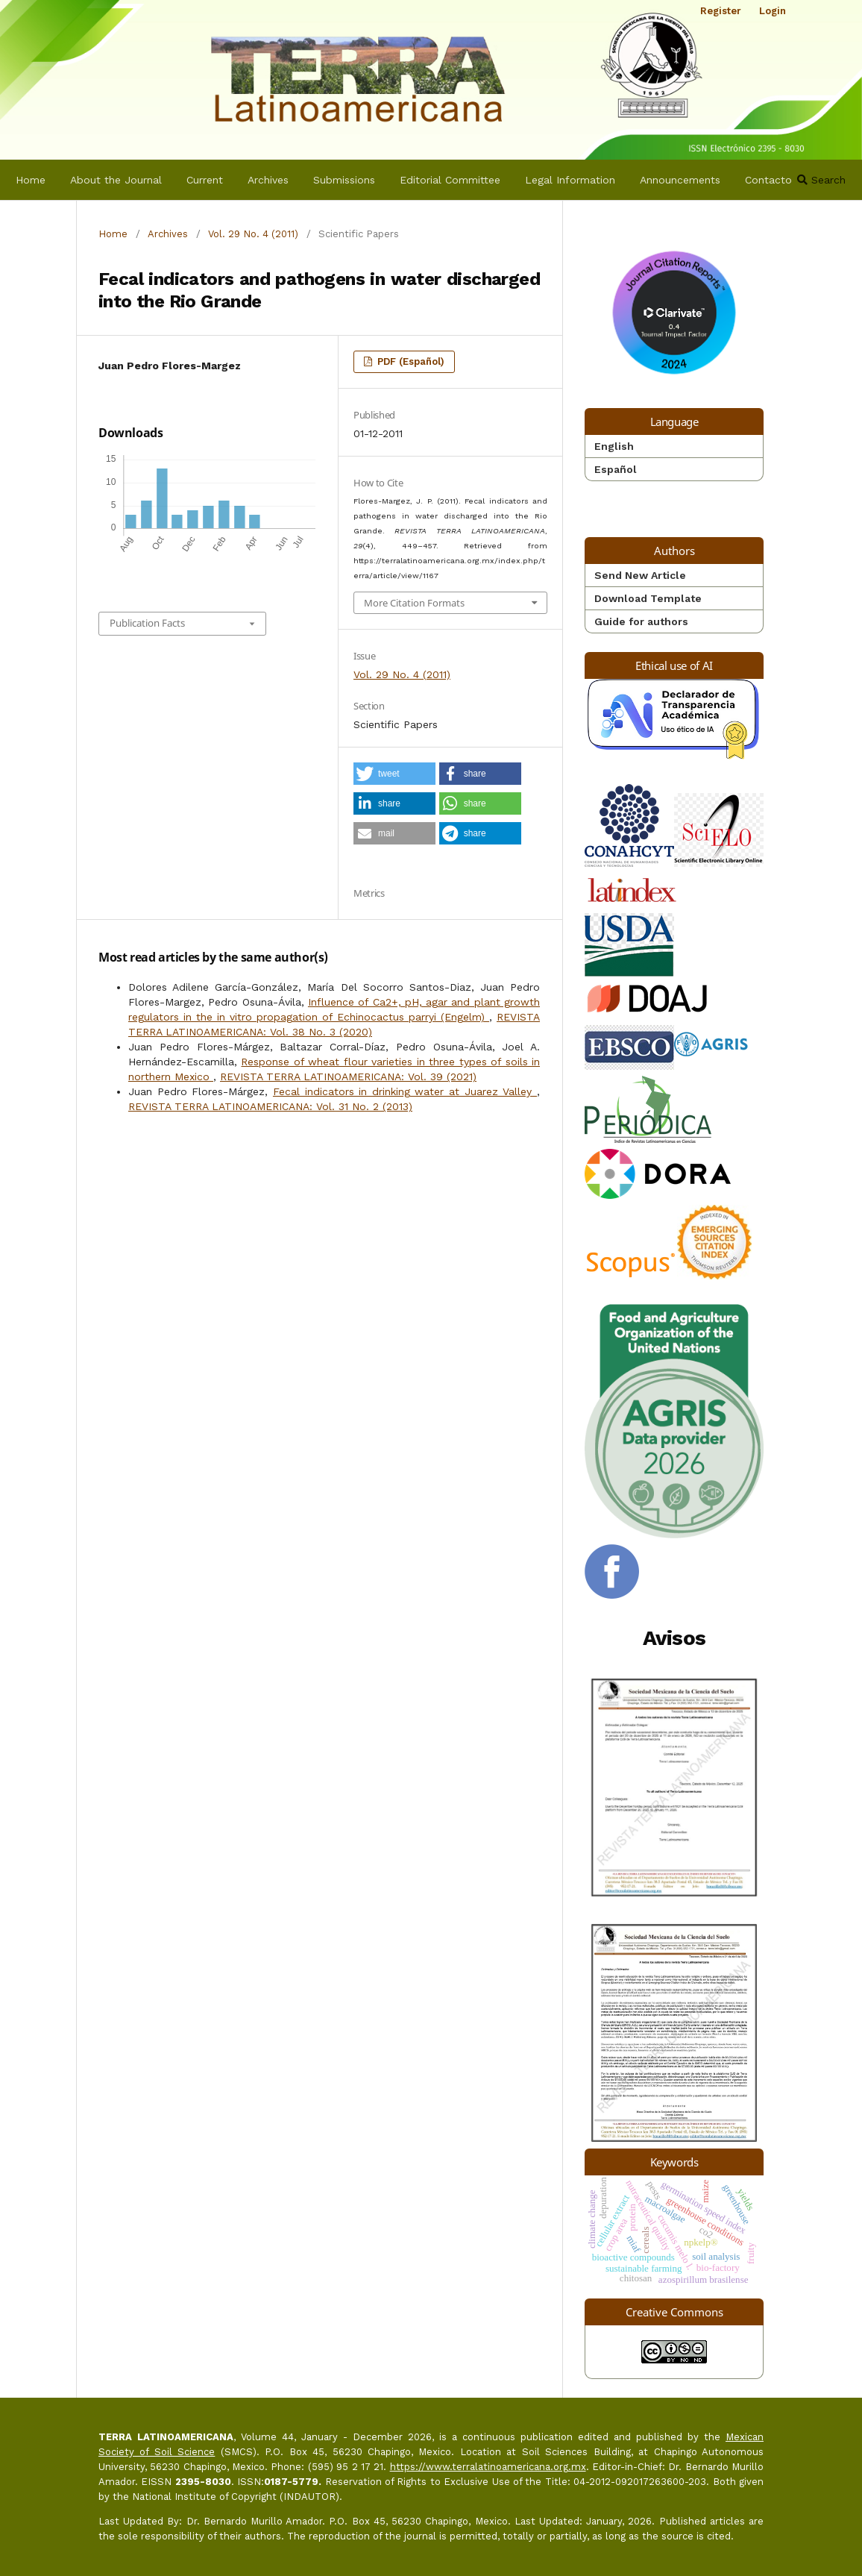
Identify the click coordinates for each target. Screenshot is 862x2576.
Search (821, 180)
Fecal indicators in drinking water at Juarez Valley (405, 1091)
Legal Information (570, 180)
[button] (394, 773)
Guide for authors (641, 621)
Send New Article (640, 575)
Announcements (680, 180)
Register (720, 10)
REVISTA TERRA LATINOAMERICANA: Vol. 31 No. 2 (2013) (270, 1106)
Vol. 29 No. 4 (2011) (253, 233)
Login (772, 10)
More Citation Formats (414, 602)
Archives (268, 180)
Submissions (344, 180)
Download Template (648, 598)
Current (204, 180)
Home (30, 180)
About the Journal (116, 180)
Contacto (768, 180)
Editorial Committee (450, 180)
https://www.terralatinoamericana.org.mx (488, 2466)
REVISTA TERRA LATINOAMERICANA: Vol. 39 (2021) (348, 1076)
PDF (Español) (409, 361)
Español (615, 469)
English (614, 446)
